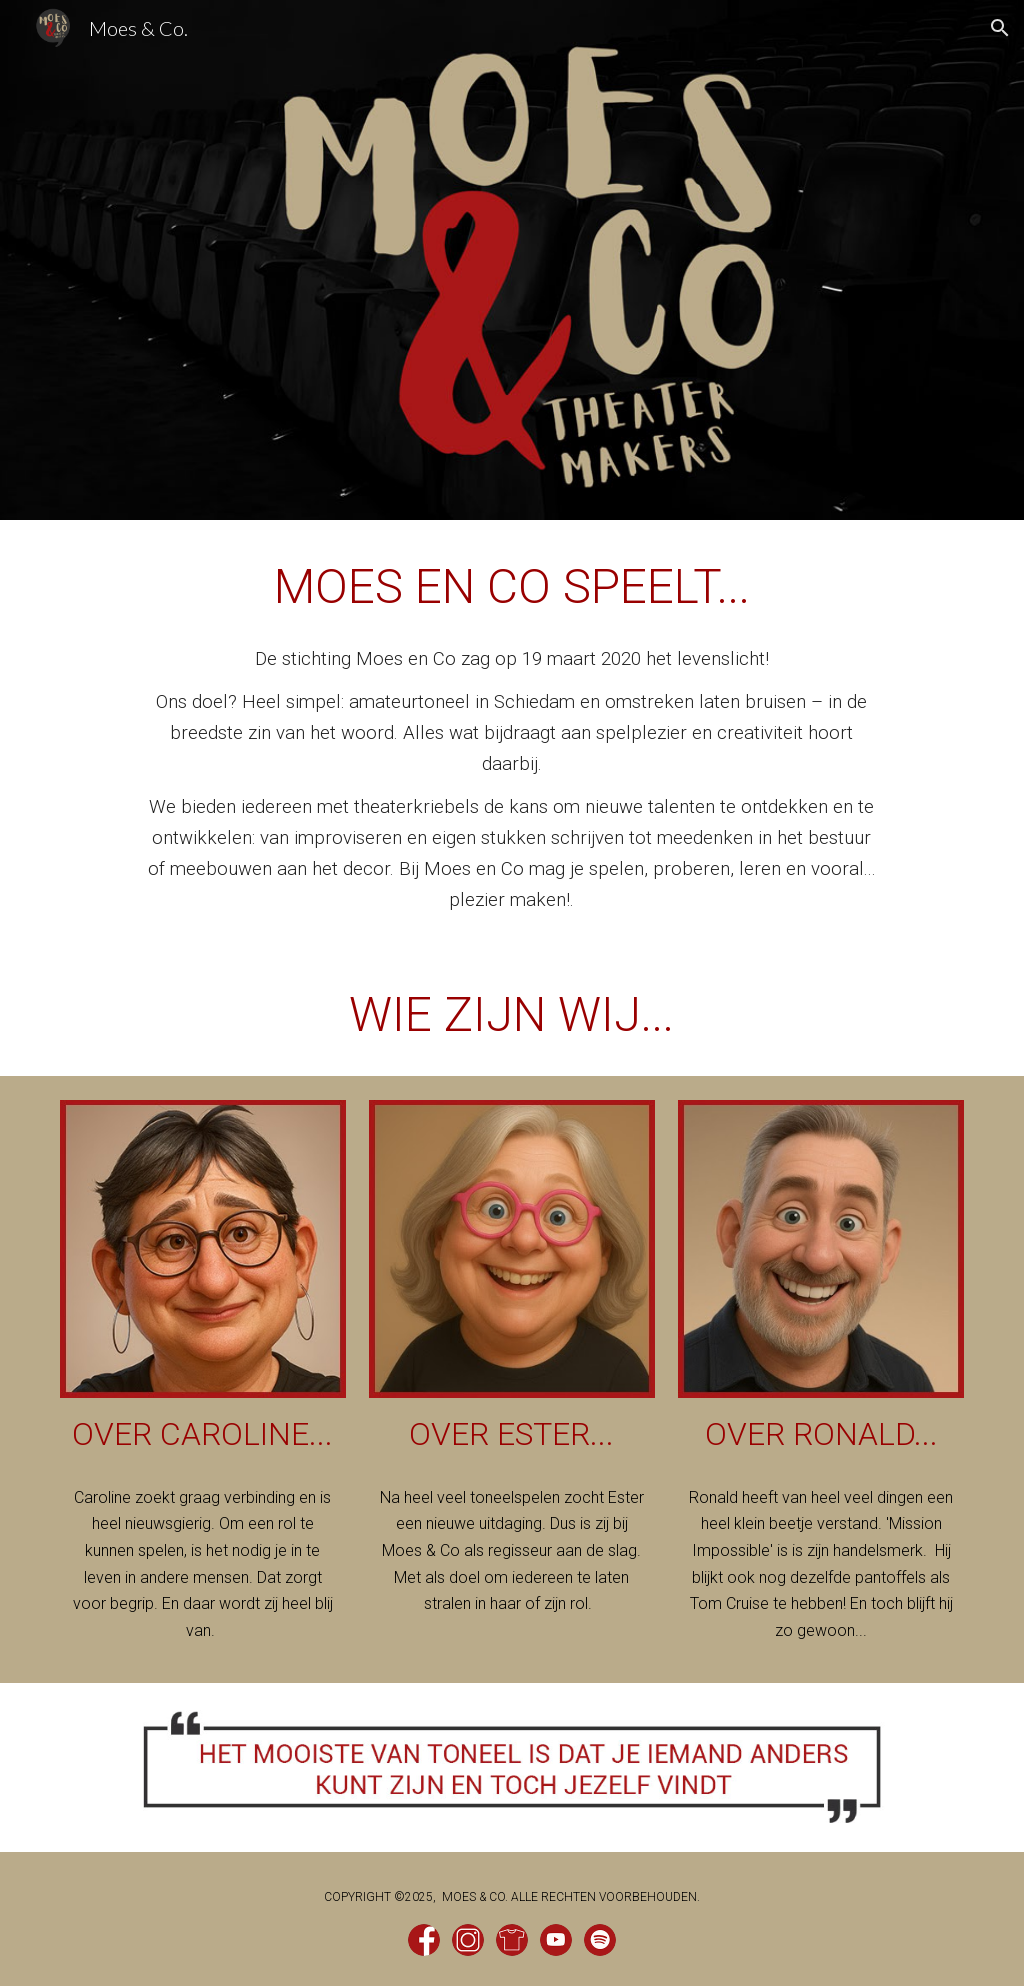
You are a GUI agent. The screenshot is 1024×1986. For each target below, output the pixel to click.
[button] (1000, 28)
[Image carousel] (512, 1767)
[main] (512, 587)
